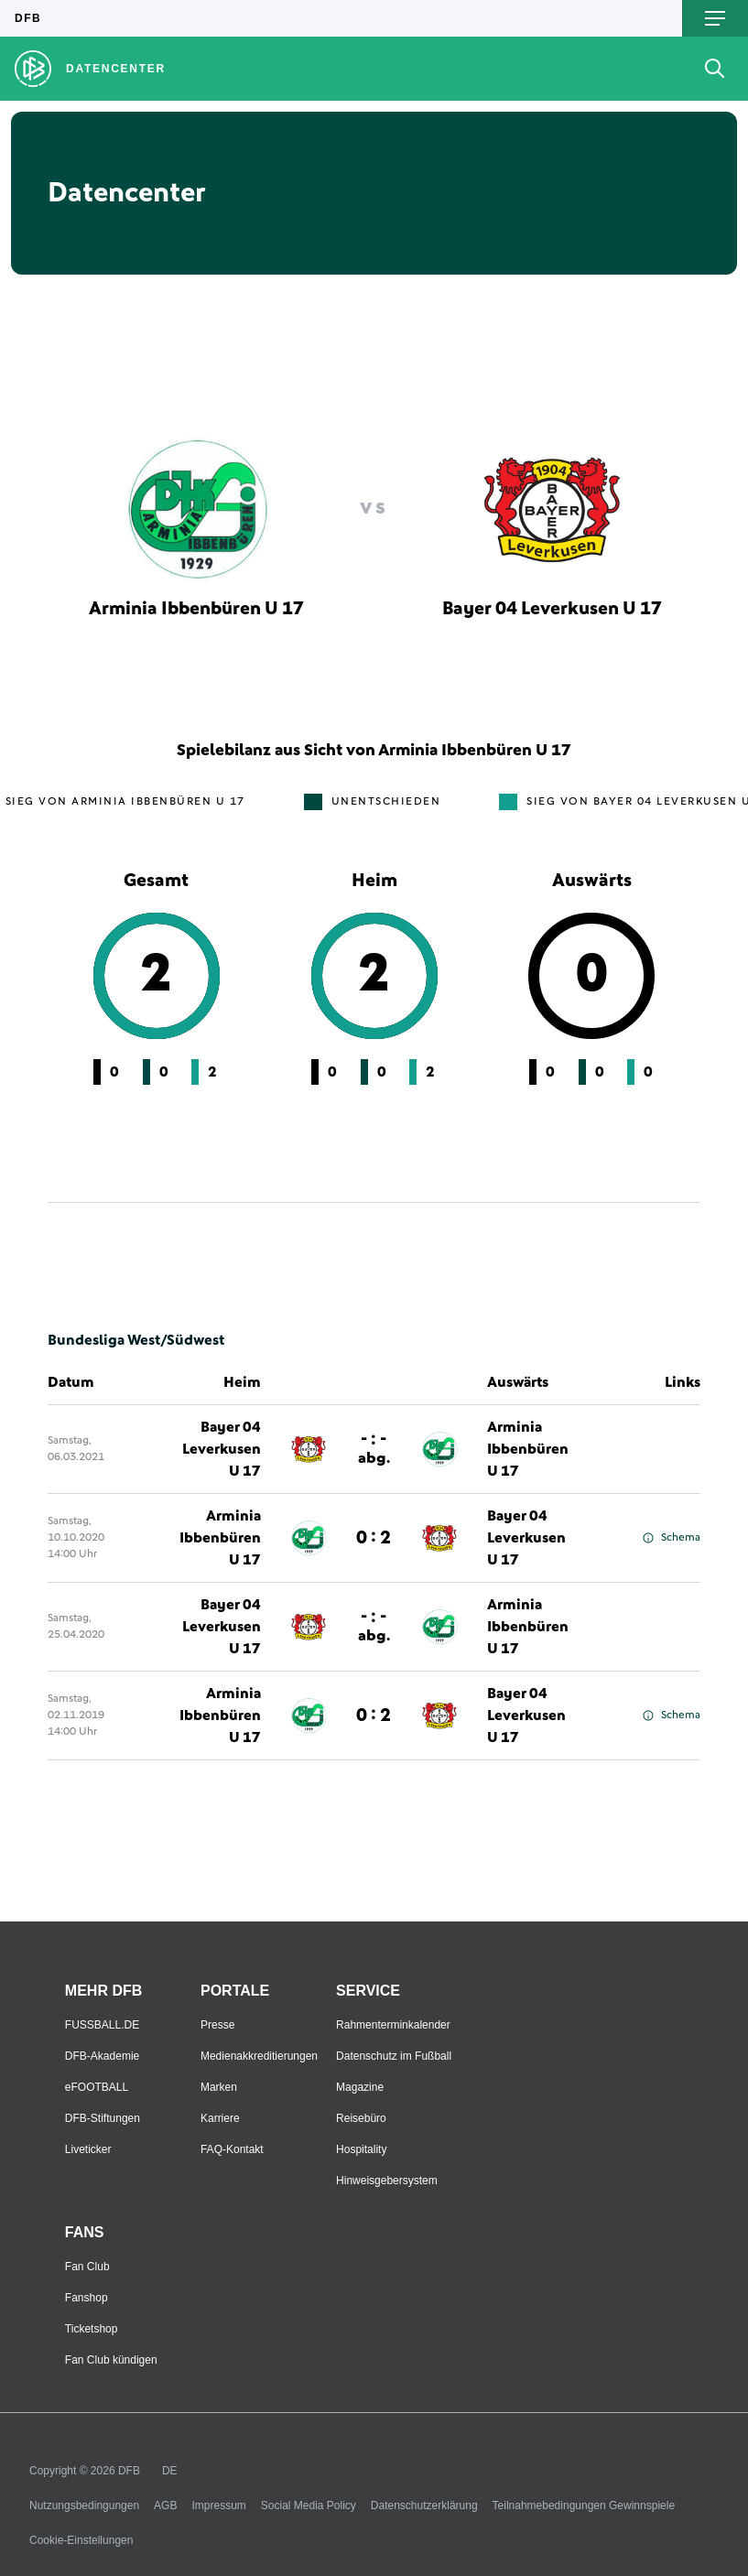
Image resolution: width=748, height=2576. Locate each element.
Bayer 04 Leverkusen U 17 (221, 1449)
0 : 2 (373, 1538)
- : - (374, 1448)
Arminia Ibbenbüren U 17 (528, 1449)
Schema (671, 1537)
